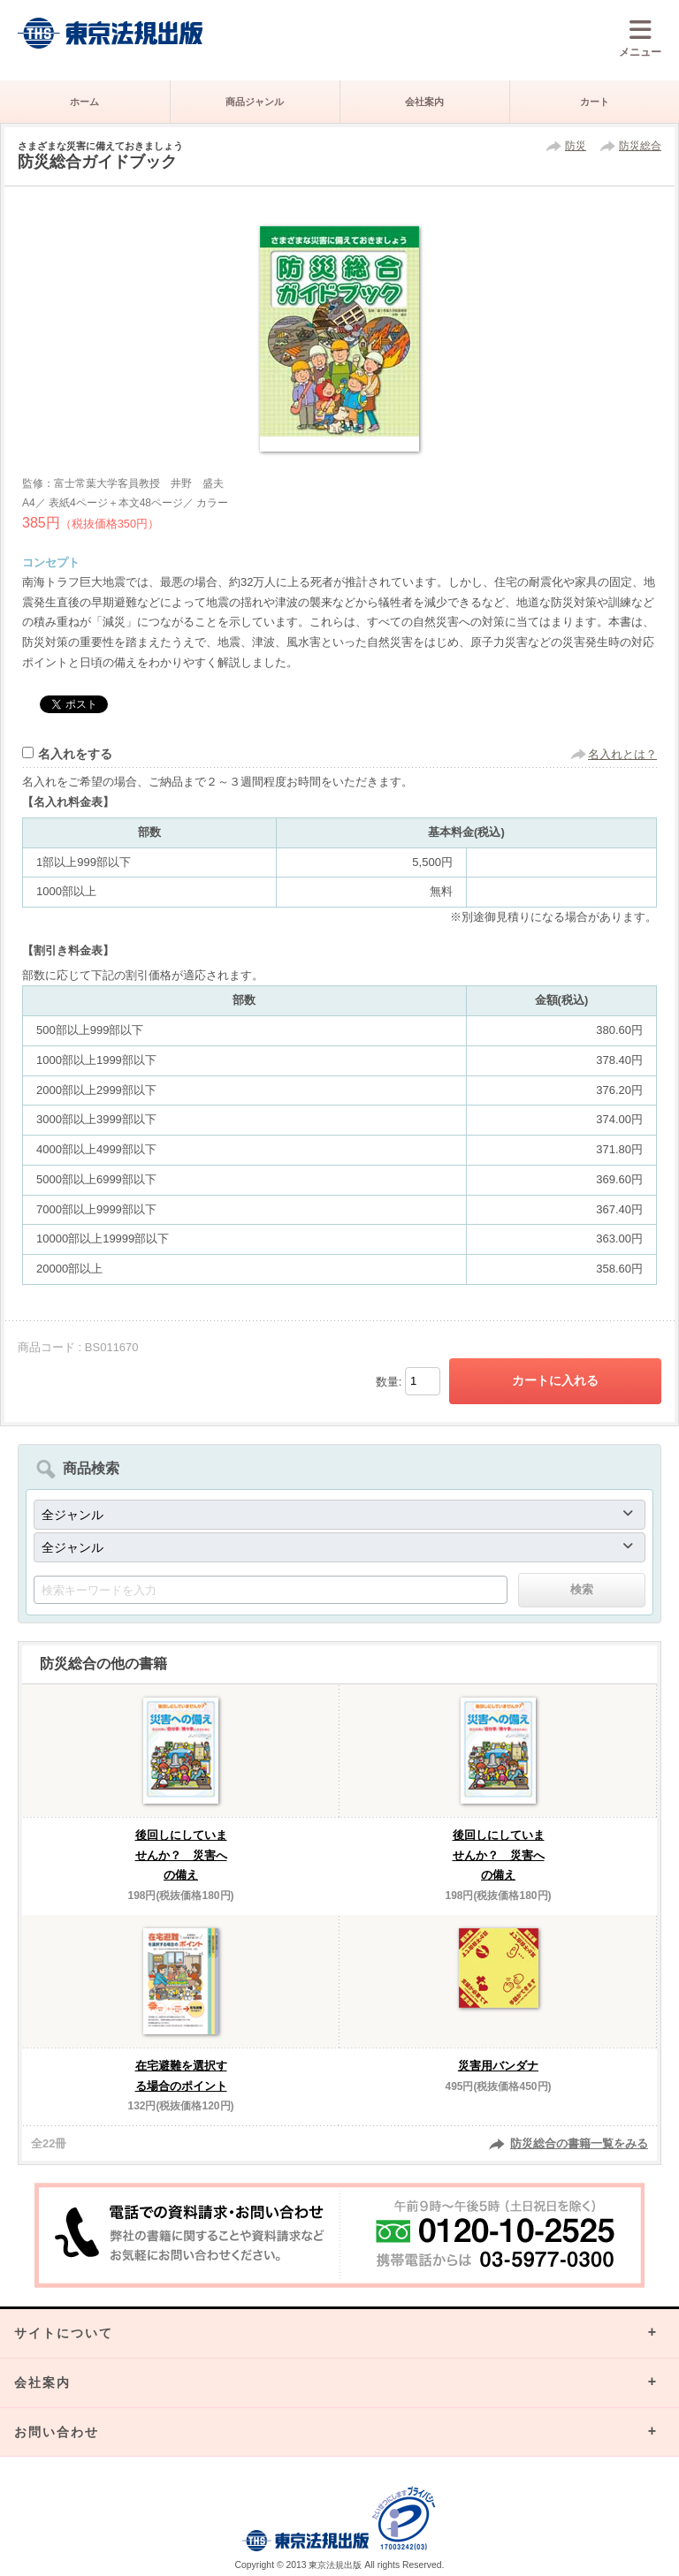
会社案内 (424, 101)
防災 (575, 146)
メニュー (640, 38)
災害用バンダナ (498, 2065)
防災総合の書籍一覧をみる (579, 2143)
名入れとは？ (622, 754)
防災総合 (640, 146)
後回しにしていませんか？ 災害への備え (181, 1855)
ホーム (84, 101)
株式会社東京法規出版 (110, 33)
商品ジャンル (254, 101)
